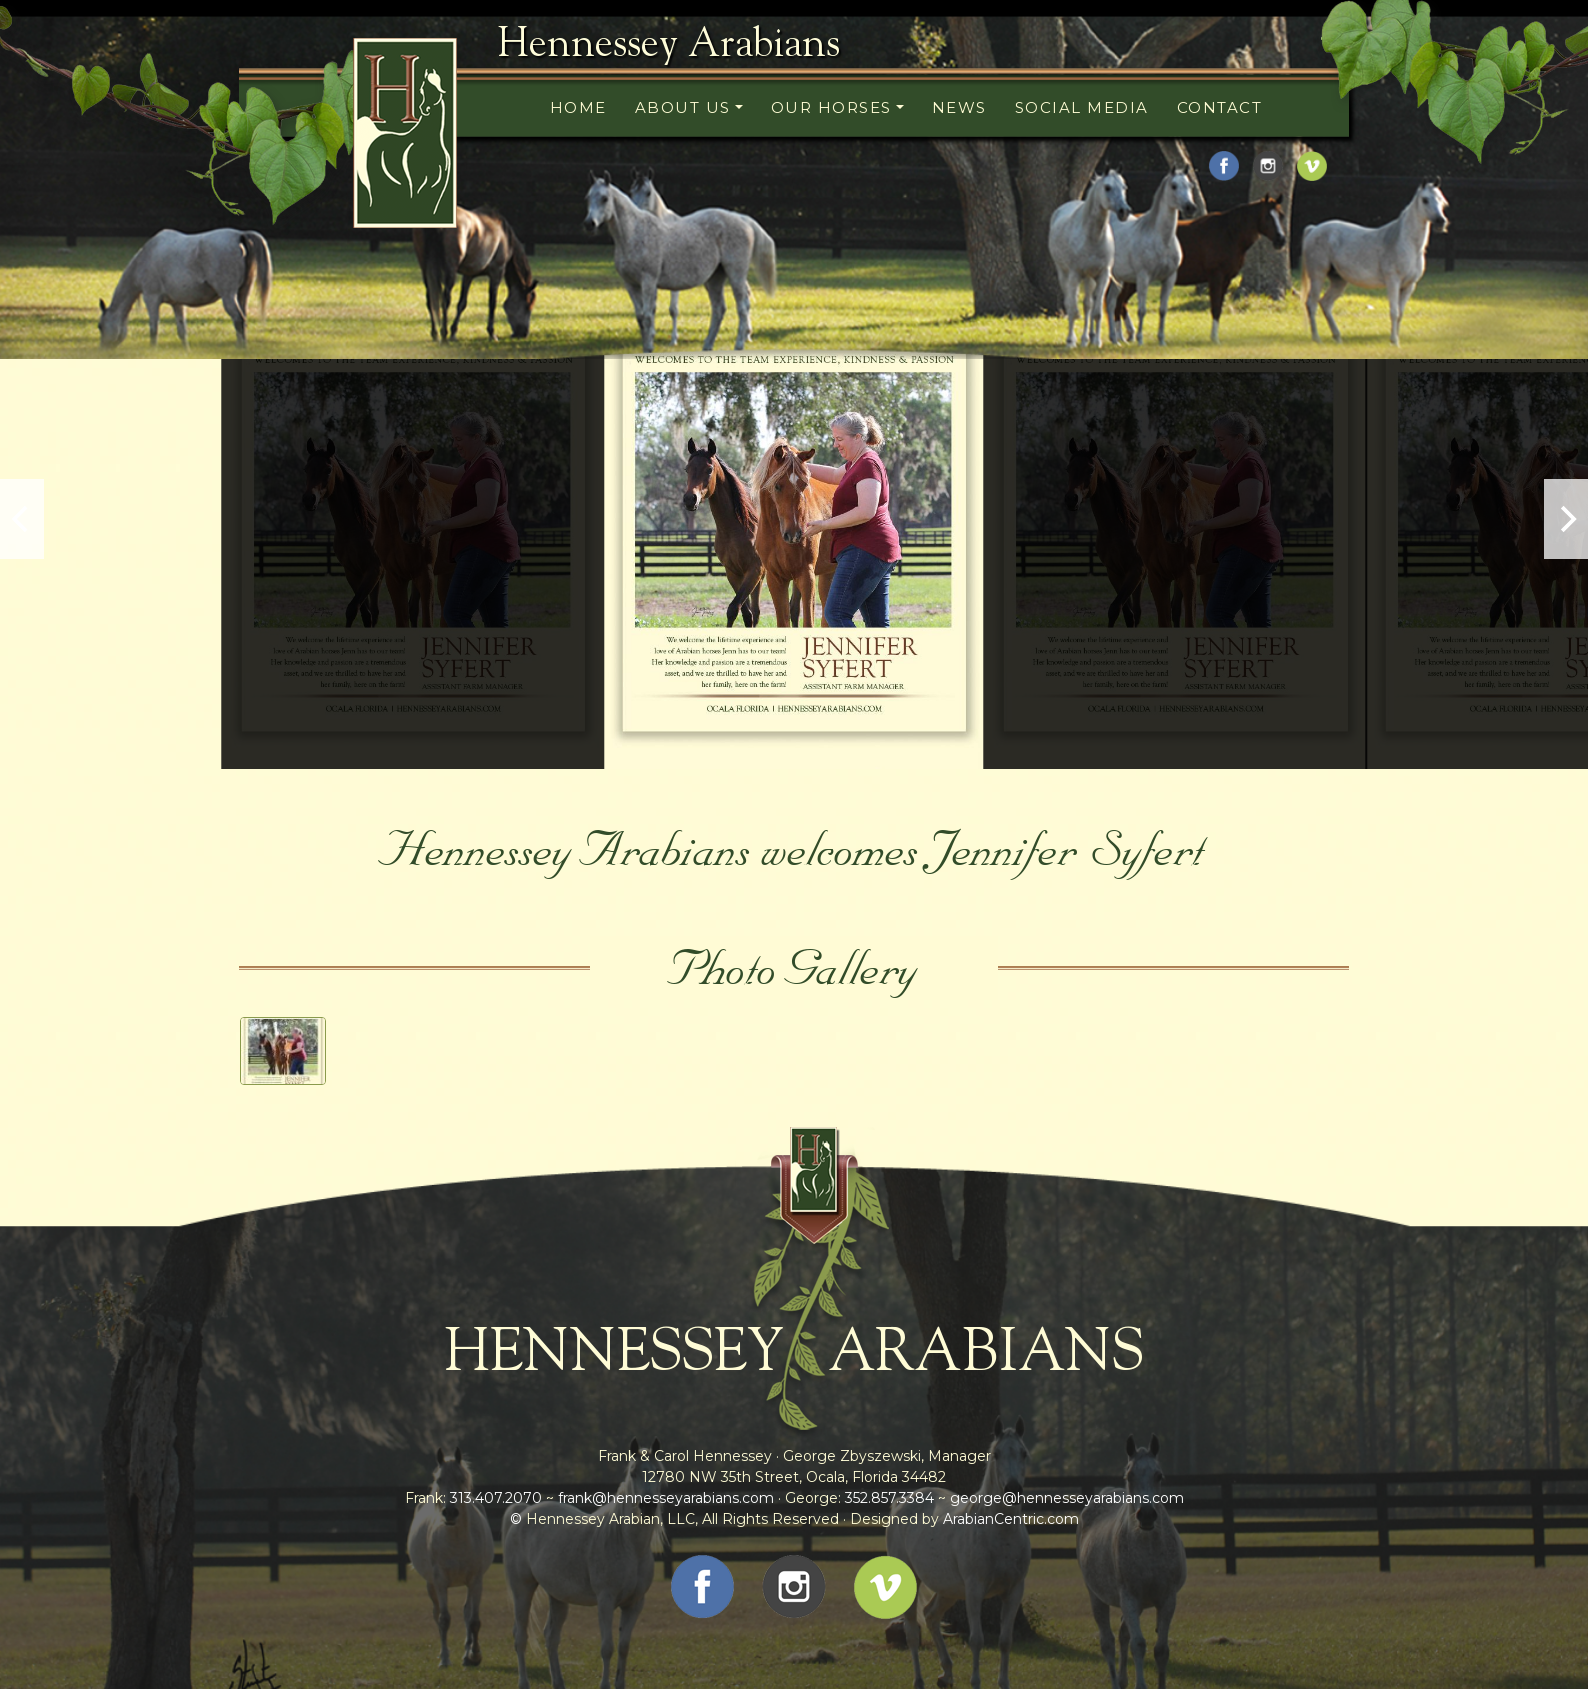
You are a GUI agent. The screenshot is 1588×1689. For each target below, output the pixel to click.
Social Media (1082, 107)
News (959, 107)
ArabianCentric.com (1011, 1519)
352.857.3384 (889, 1498)
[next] (1566, 519)
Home (578, 107)
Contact (1220, 107)
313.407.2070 (494, 1498)
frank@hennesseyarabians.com (666, 1498)
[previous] (22, 519)
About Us (683, 107)
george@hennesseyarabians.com (1067, 1498)
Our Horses (831, 107)
